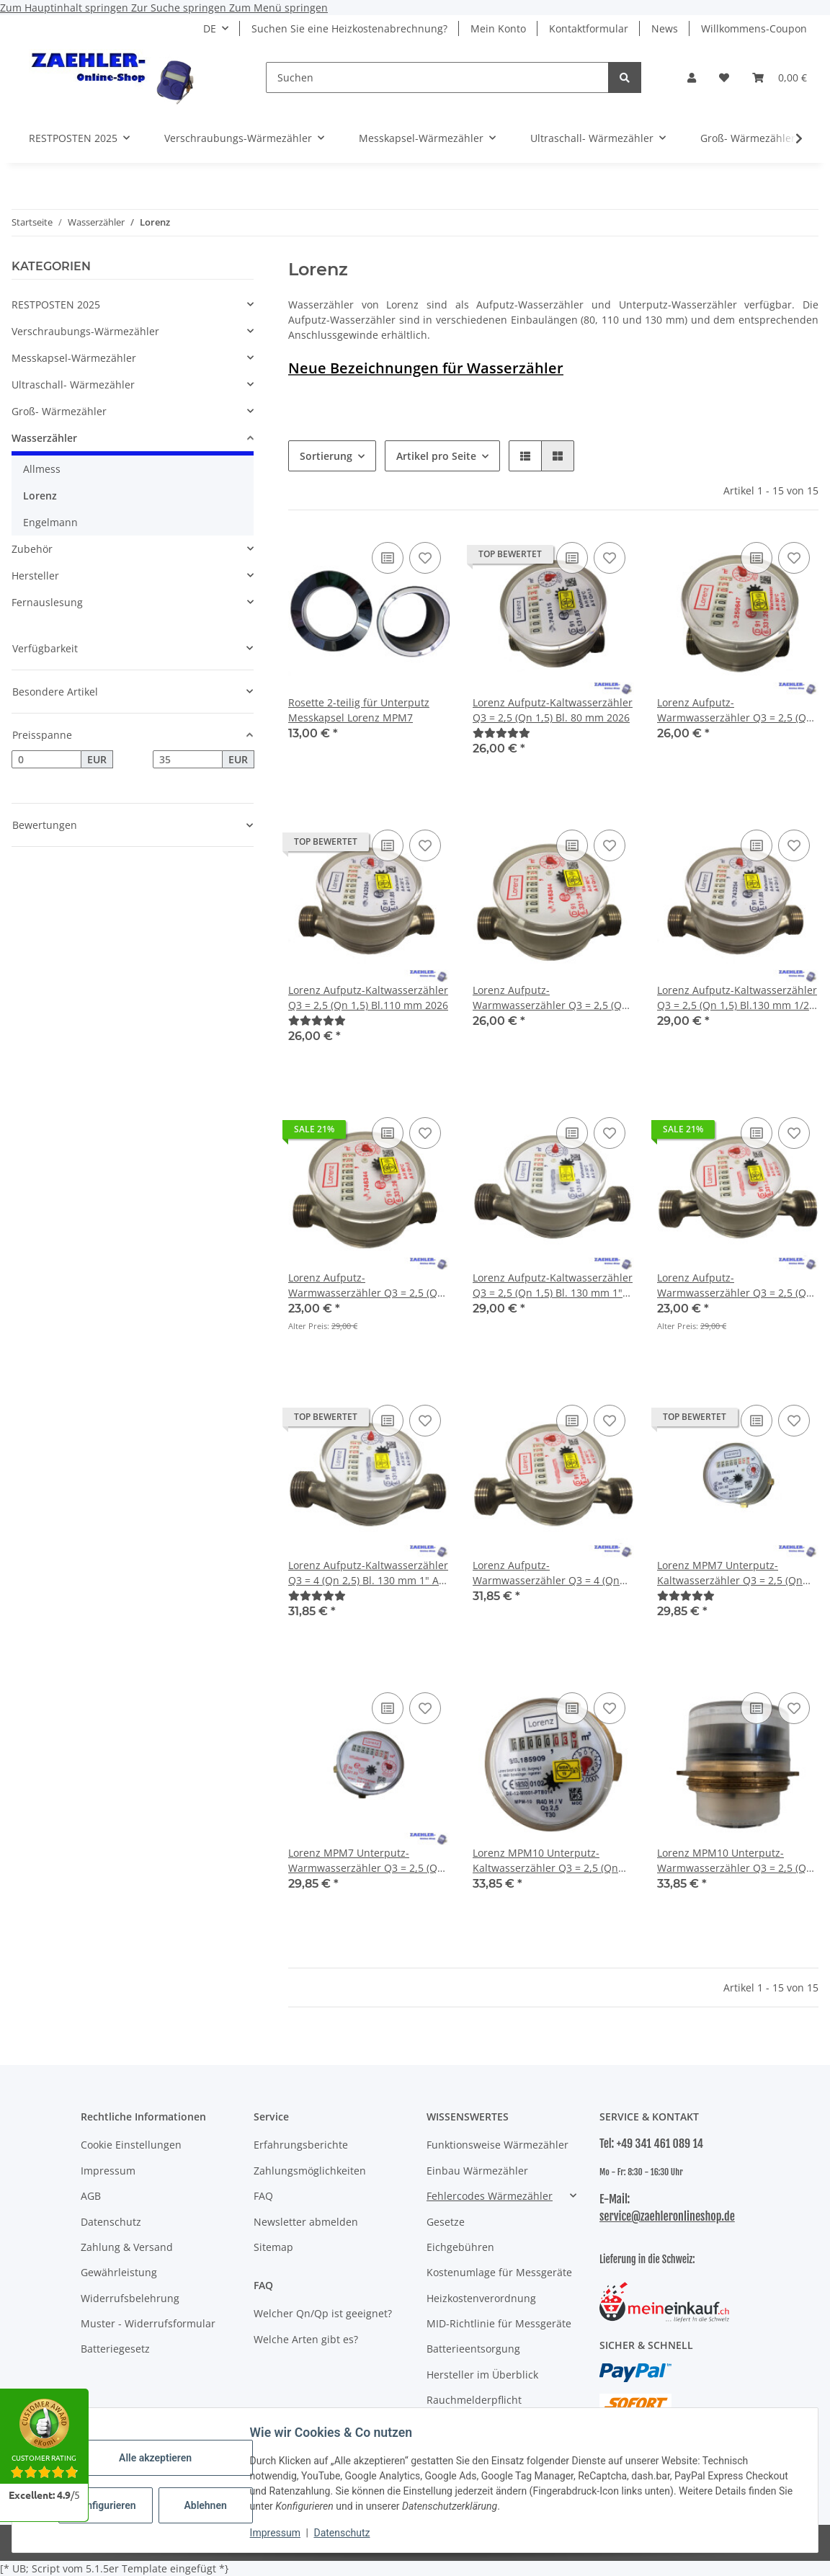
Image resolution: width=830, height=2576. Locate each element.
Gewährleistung (119, 2272)
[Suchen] (437, 77)
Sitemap (273, 2247)
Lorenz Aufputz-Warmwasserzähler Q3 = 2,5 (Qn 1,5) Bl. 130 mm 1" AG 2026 (735, 1285)
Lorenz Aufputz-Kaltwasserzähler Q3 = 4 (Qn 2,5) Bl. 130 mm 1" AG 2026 (368, 1573)
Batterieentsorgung (473, 2348)
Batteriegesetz (115, 2348)
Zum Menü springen (278, 7)
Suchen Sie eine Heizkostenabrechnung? (349, 28)
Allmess (42, 469)
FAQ (263, 2196)
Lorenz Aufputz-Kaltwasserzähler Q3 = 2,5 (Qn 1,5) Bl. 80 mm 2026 (553, 710)
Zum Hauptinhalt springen (65, 7)
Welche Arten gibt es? (306, 2339)
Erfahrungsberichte (301, 2144)
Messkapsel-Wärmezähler (74, 358)
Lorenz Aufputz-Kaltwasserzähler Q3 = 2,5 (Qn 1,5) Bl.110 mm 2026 (368, 997)
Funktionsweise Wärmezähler (497, 2144)
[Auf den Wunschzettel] (425, 558)
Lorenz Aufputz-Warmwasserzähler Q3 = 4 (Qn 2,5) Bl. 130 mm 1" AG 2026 (546, 1573)
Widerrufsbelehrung (130, 2298)
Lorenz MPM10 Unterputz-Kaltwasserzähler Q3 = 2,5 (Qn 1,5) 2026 (545, 1860)
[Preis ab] (46, 759)
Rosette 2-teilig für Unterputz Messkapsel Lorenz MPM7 (358, 710)
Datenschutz (345, 2533)
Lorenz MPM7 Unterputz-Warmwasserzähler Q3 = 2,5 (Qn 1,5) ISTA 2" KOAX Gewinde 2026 (366, 1860)
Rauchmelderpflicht (474, 2400)
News (664, 28)
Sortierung (326, 456)
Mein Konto (498, 28)
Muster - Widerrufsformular (148, 2323)
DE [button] (209, 28)
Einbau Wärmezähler (477, 2170)
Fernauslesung (47, 602)
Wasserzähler (44, 438)
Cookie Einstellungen (131, 2144)
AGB (91, 2196)
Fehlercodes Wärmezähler (490, 2196)
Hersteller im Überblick (482, 2374)
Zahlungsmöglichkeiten (310, 2170)
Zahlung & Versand (127, 2247)
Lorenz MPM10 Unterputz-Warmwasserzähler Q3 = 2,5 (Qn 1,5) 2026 (735, 1860)
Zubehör (32, 549)
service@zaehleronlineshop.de (667, 2216)
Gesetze (446, 2222)
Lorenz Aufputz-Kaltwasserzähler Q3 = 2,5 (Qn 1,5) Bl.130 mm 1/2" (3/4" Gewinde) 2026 (737, 998)
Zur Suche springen (180, 7)
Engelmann (50, 522)
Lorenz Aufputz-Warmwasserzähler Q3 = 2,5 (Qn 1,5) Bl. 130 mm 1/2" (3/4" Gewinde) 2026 (366, 1285)
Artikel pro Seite (436, 456)
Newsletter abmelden (306, 2222)
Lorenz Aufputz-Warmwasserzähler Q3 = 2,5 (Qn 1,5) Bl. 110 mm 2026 (550, 998)
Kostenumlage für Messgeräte (499, 2272)
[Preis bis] (188, 759)
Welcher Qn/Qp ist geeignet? (323, 2313)
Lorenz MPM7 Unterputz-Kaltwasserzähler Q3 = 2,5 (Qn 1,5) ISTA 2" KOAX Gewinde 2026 (734, 1573)
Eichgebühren (460, 2247)
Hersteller (35, 575)
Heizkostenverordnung (481, 2298)
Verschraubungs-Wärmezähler (85, 331)
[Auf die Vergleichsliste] (387, 558)
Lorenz (40, 495)
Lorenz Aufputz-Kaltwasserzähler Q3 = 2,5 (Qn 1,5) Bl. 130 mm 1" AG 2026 (553, 1285)
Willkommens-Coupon (754, 28)
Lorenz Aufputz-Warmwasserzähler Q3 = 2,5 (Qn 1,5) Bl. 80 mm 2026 (735, 710)
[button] (692, 77)
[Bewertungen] (501, 733)
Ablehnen (208, 2505)
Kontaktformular (588, 28)
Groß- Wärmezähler (59, 411)
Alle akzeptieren (158, 2458)
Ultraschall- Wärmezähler (73, 384)
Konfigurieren (109, 2505)
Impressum (278, 2533)
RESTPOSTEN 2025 (56, 304)
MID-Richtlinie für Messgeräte (499, 2323)
